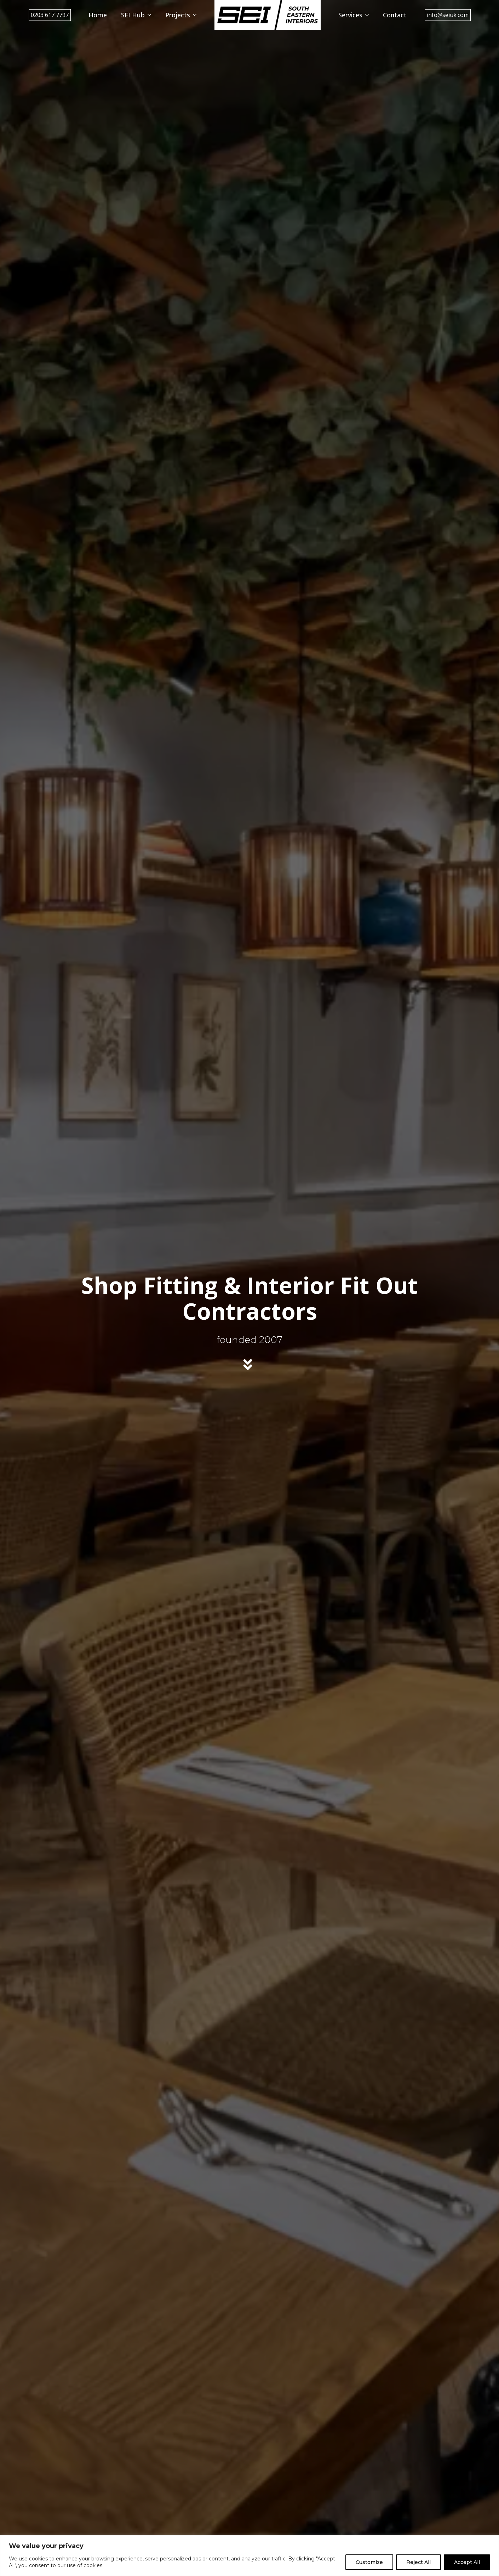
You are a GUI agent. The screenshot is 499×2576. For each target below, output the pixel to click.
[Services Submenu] (369, 15)
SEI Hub (133, 15)
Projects (177, 15)
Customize (369, 2562)
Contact (395, 15)
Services (350, 15)
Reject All (418, 2562)
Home (97, 15)
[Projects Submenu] (196, 15)
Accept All (467, 2562)
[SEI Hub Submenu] (151, 15)
